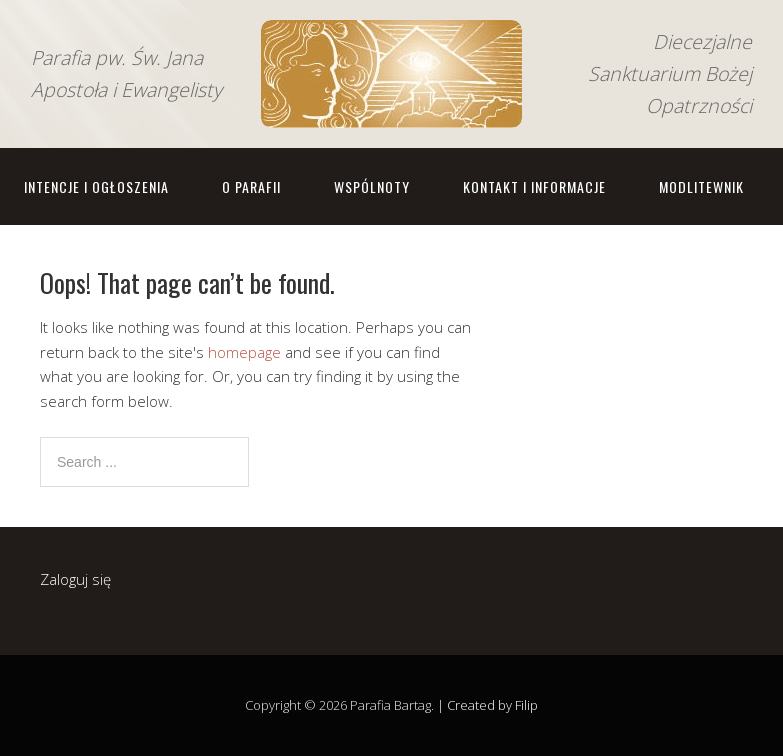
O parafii (251, 186)
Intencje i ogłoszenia (96, 186)
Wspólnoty (372, 186)
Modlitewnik (701, 186)
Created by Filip (492, 705)
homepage (244, 352)
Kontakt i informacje (534, 186)
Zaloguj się (75, 579)
